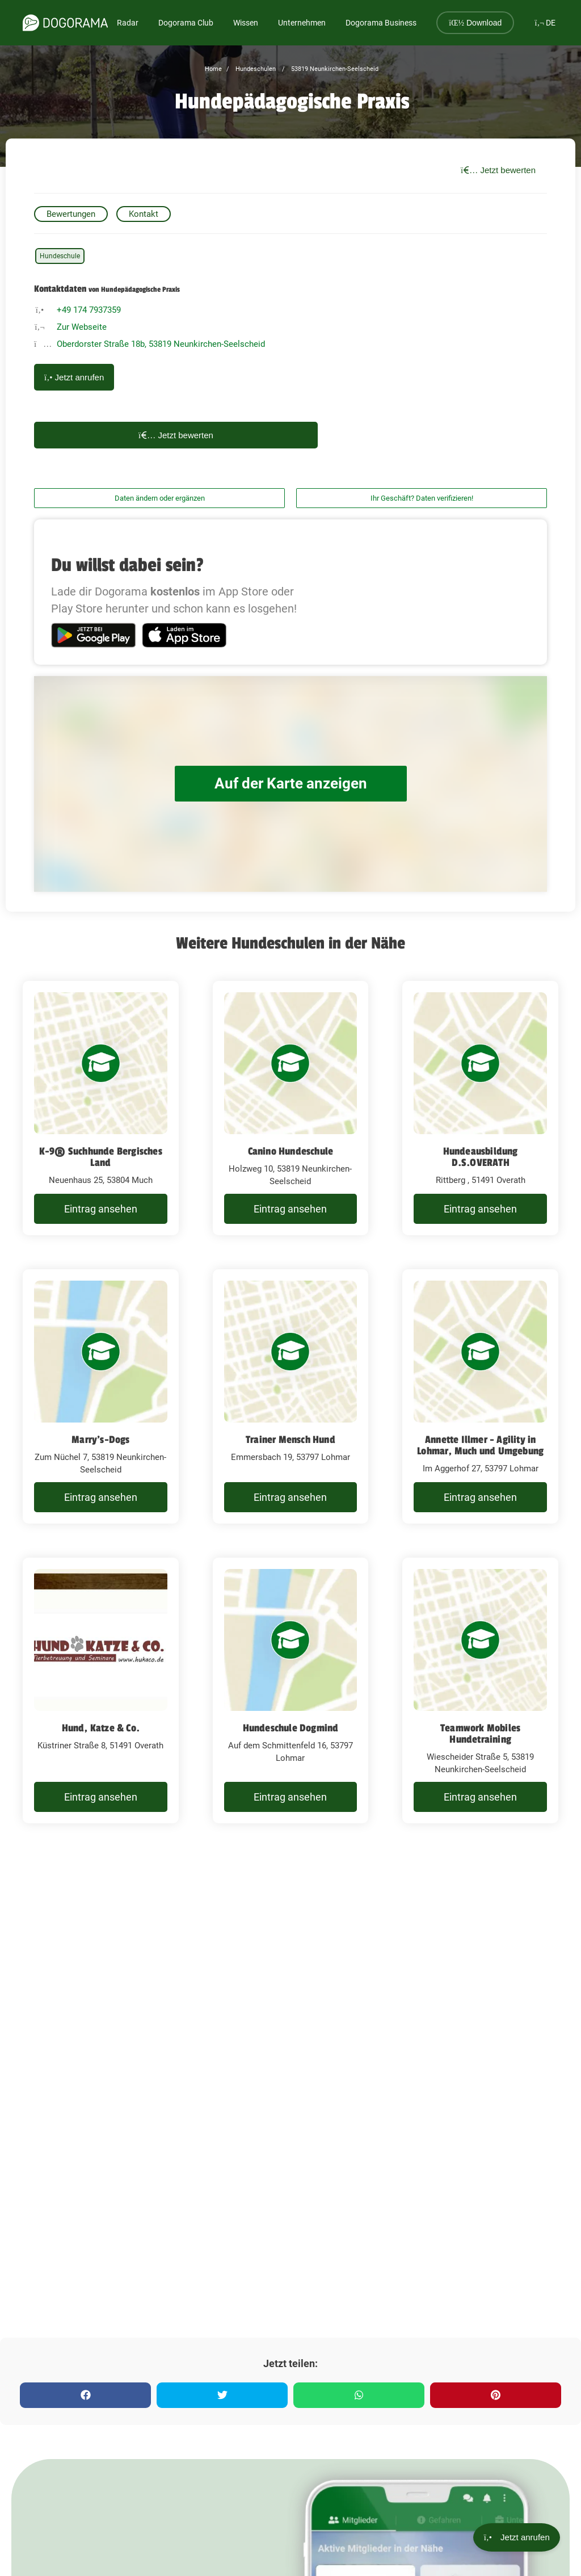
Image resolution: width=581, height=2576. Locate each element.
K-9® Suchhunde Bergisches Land (100, 1157)
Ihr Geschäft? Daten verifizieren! (422, 498)
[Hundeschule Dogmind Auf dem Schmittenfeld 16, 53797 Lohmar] (291, 1690)
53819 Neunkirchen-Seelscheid (333, 69)
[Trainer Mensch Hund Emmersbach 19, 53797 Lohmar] (291, 1396)
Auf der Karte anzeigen (290, 784)
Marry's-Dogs (100, 1439)
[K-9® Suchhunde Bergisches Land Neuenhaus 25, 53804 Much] (101, 1108)
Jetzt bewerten (498, 170)
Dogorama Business (381, 22)
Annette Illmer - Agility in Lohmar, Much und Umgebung (480, 1445)
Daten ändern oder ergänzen (160, 498)
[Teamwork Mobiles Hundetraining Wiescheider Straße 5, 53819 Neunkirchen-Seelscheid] (480, 1690)
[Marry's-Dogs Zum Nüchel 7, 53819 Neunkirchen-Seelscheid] (101, 1396)
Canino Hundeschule (291, 1151)
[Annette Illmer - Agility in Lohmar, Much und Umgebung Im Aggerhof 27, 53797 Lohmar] (480, 1396)
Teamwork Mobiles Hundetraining (480, 1734)
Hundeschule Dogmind (291, 1728)
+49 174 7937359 (89, 310)
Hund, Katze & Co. (101, 1728)
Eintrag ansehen (100, 1209)
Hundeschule (60, 256)
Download (475, 22)
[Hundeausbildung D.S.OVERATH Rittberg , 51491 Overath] (480, 1108)
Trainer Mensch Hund (290, 1439)
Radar (127, 22)
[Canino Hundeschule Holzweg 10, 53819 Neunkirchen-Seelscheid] (291, 1108)
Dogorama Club (185, 22)
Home (213, 69)
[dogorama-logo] (65, 22)
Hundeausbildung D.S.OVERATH (480, 1157)
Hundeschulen (255, 69)
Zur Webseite (82, 327)
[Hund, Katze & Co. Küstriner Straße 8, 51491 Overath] (101, 1690)
